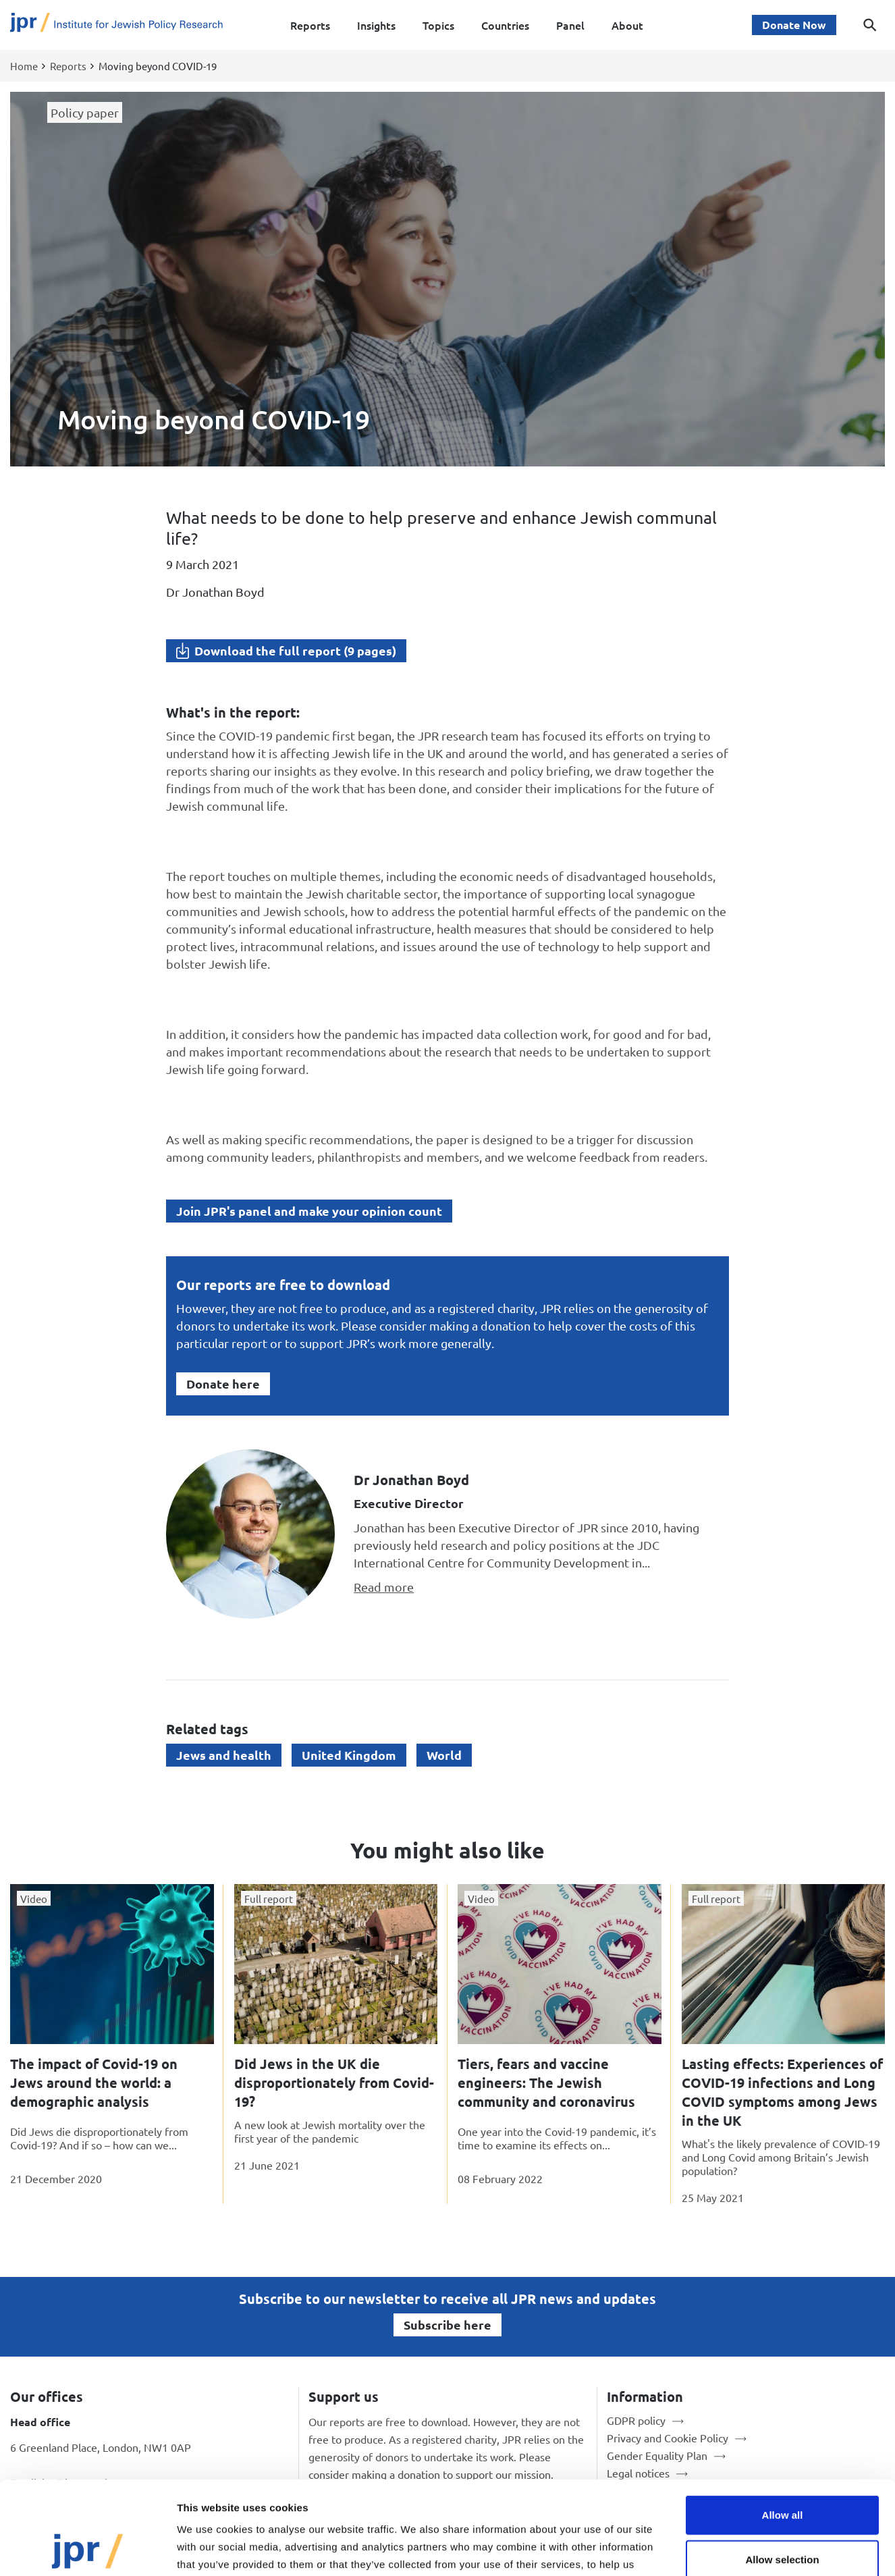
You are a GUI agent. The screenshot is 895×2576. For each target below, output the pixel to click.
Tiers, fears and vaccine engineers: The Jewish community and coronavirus (546, 2082)
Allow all (782, 2427)
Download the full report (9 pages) (295, 650)
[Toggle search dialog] (870, 25)
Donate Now (794, 25)
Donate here (223, 1383)
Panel (570, 25)
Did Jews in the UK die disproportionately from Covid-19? (334, 2082)
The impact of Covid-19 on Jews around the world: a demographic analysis (94, 2082)
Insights (376, 25)
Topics (438, 25)
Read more (384, 1587)
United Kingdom (349, 1755)
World (444, 1755)
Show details (708, 2549)
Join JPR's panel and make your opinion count (309, 1210)
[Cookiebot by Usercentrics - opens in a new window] (87, 2550)
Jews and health (223, 1755)
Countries (505, 25)
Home (24, 66)
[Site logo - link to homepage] (116, 25)
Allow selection (782, 2471)
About (627, 25)
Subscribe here (447, 2324)
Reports (310, 25)
